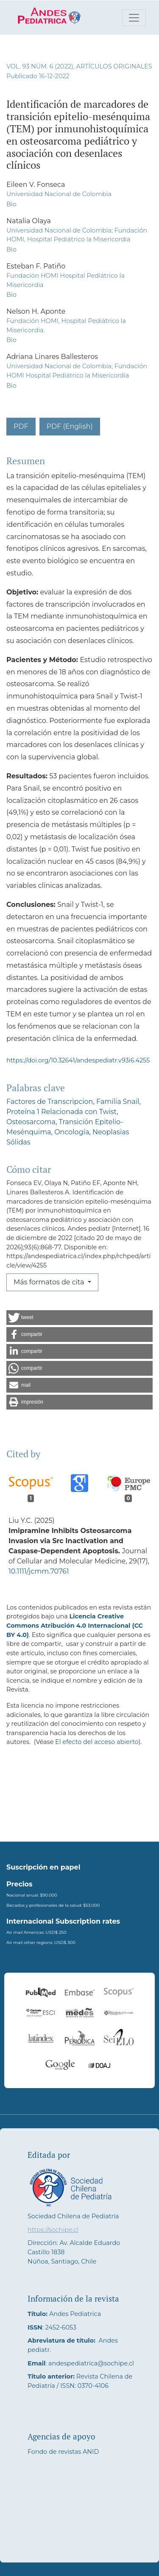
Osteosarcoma (31, 1122)
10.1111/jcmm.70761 (38, 1571)
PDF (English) (70, 426)
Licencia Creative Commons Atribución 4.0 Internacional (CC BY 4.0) (74, 1625)
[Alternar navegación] (134, 17)
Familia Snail (117, 1102)
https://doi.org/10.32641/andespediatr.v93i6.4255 (78, 1060)
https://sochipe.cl (53, 2230)
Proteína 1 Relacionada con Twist (61, 1112)
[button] (79, 1317)
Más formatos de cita (50, 1282)
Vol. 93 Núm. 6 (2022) (39, 66)
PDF (21, 426)
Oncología (71, 1132)
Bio (11, 204)
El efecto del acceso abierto (96, 1742)
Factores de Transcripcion (49, 1102)
